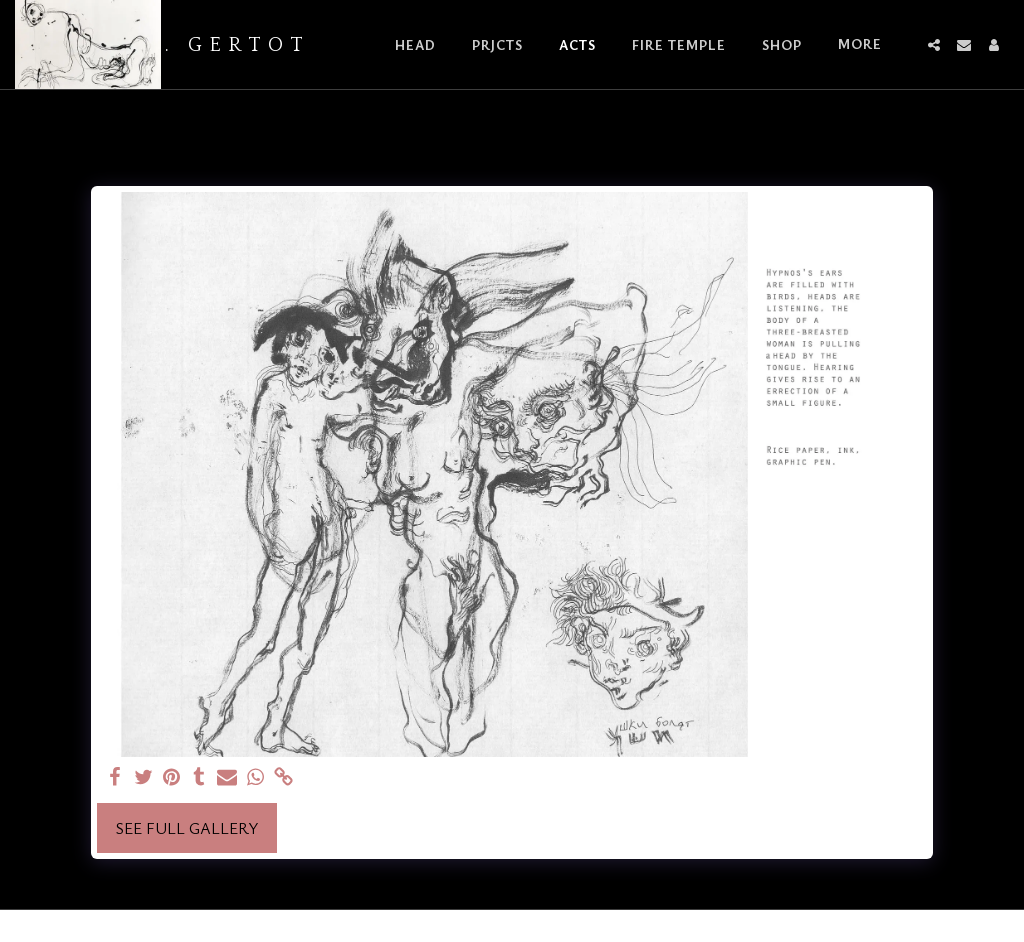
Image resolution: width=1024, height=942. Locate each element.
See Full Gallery (187, 828)
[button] (934, 45)
